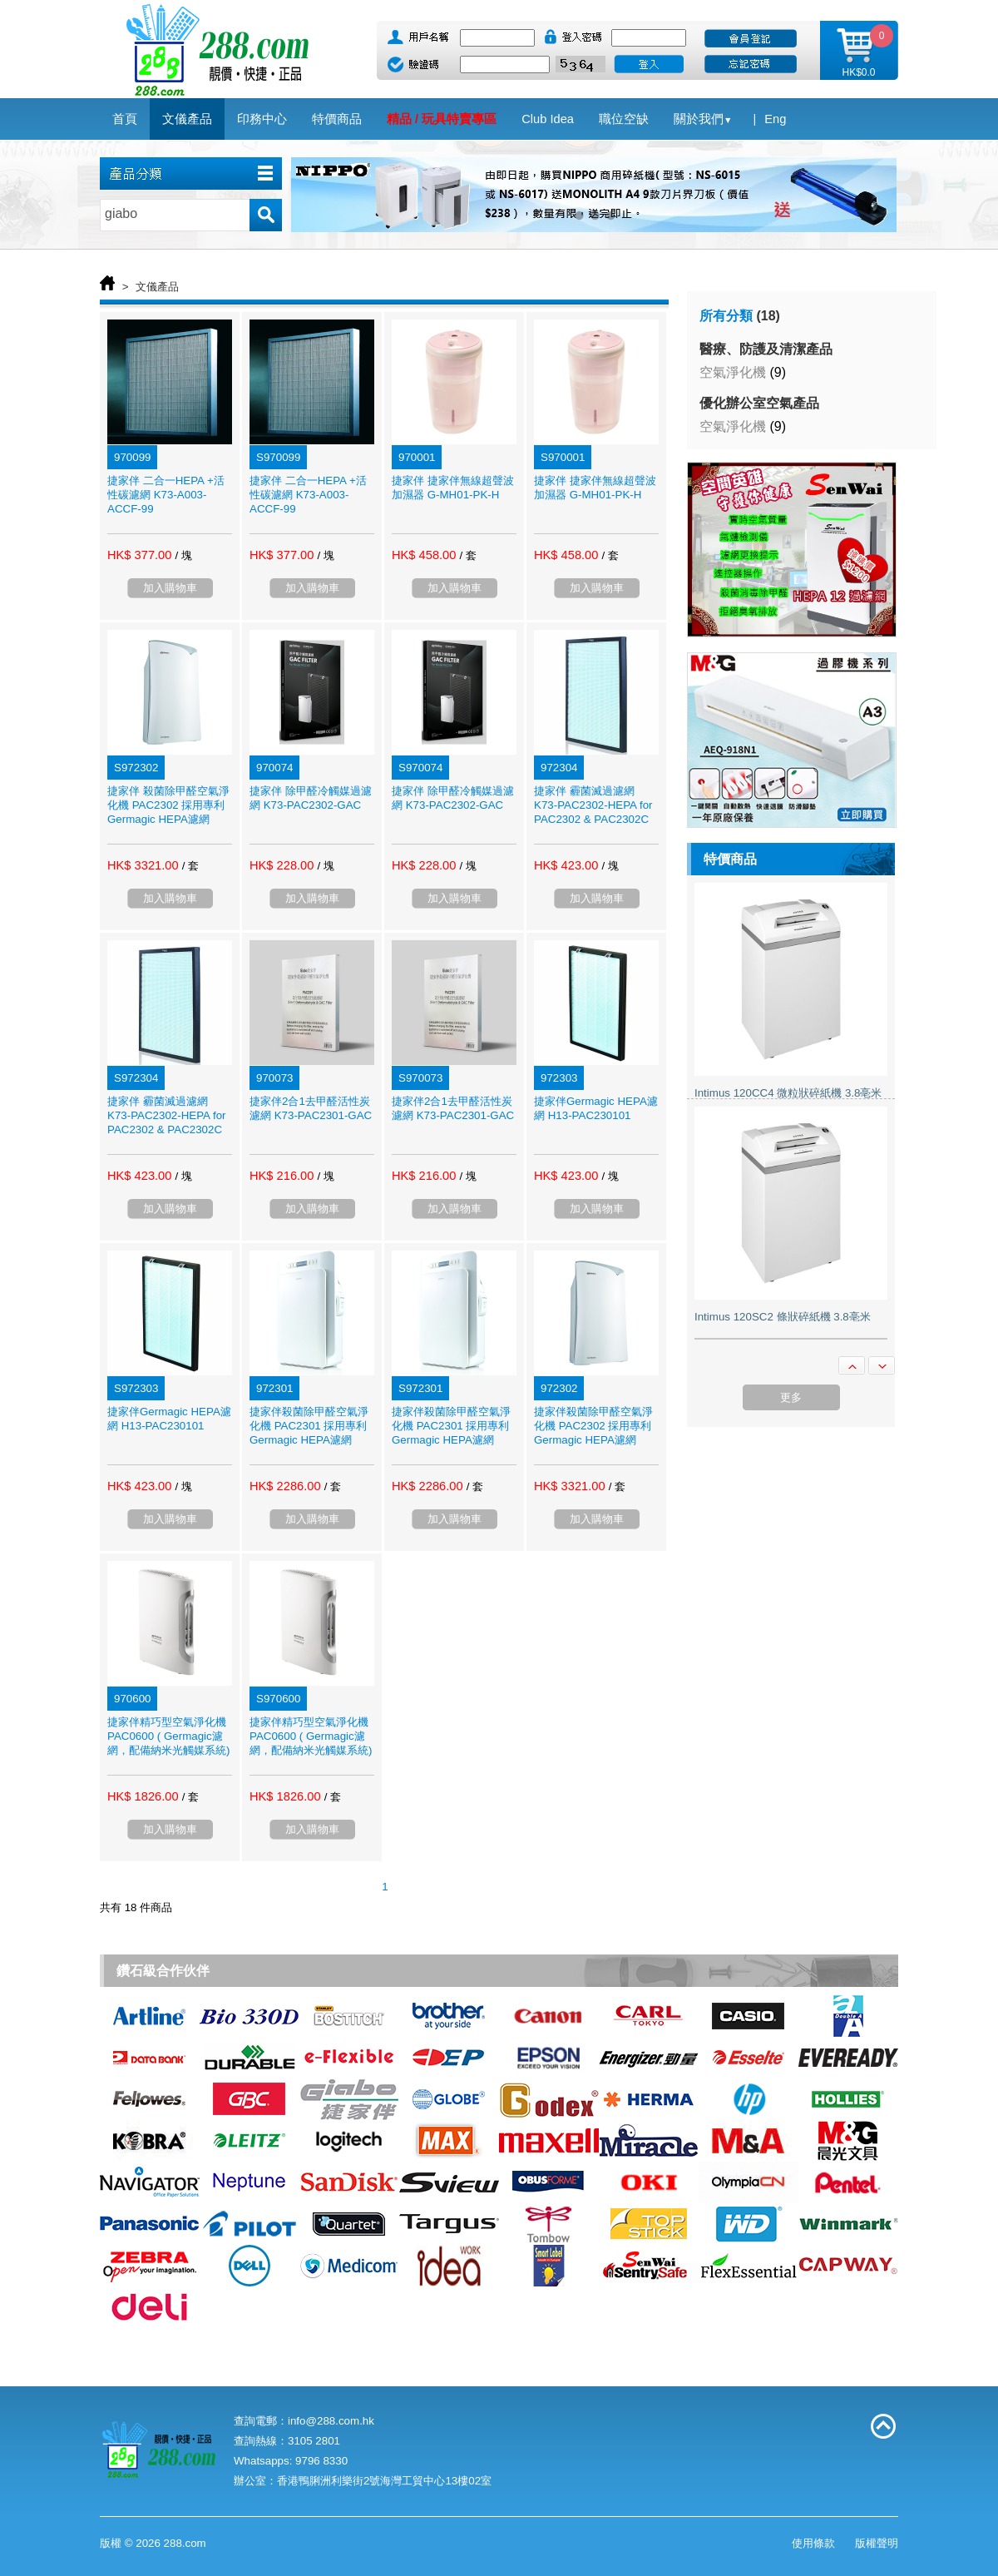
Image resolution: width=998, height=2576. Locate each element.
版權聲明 (876, 2543)
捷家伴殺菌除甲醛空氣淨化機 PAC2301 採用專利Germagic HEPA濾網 (309, 1425)
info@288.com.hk (331, 2421)
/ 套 (467, 555)
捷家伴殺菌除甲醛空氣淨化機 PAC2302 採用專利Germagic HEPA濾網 (593, 1425)
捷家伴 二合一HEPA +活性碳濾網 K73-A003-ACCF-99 (166, 494)
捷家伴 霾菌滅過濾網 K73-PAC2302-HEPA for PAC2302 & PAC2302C (593, 805)
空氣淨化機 (732, 372)
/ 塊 (183, 555)
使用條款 (813, 2543)
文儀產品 (157, 286)
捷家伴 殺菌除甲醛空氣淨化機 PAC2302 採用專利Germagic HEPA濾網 (168, 805)
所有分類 (726, 316)
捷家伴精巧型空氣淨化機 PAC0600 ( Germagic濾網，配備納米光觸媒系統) (168, 1736)
